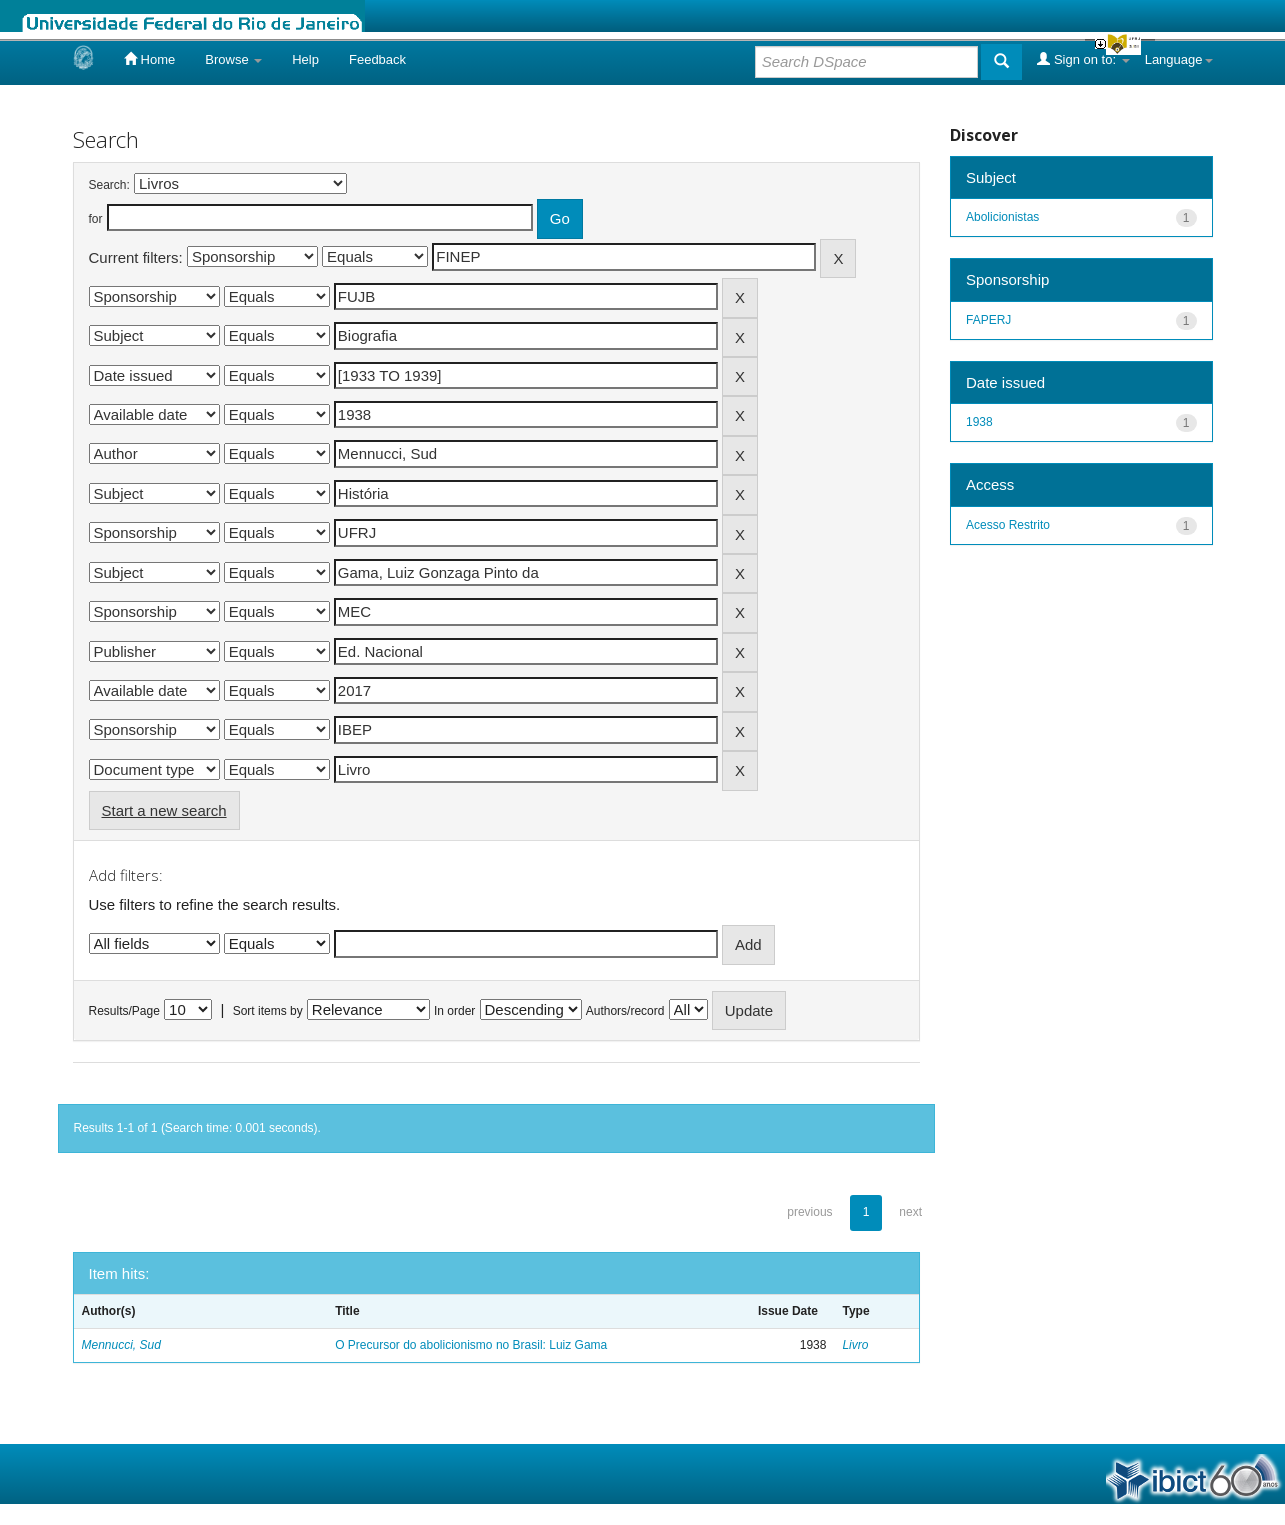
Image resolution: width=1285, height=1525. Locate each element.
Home (149, 59)
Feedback (377, 59)
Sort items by (268, 1011)
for (96, 219)
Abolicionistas (1002, 217)
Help (305, 59)
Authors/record (625, 1011)
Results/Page (124, 1011)
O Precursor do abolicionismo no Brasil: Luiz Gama (471, 1345)
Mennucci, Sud (121, 1345)
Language (1179, 59)
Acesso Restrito (1008, 525)
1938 (979, 422)
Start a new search (164, 810)
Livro (855, 1345)
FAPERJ (988, 320)
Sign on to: (1083, 59)
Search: (109, 185)
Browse (233, 59)
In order (454, 1011)
